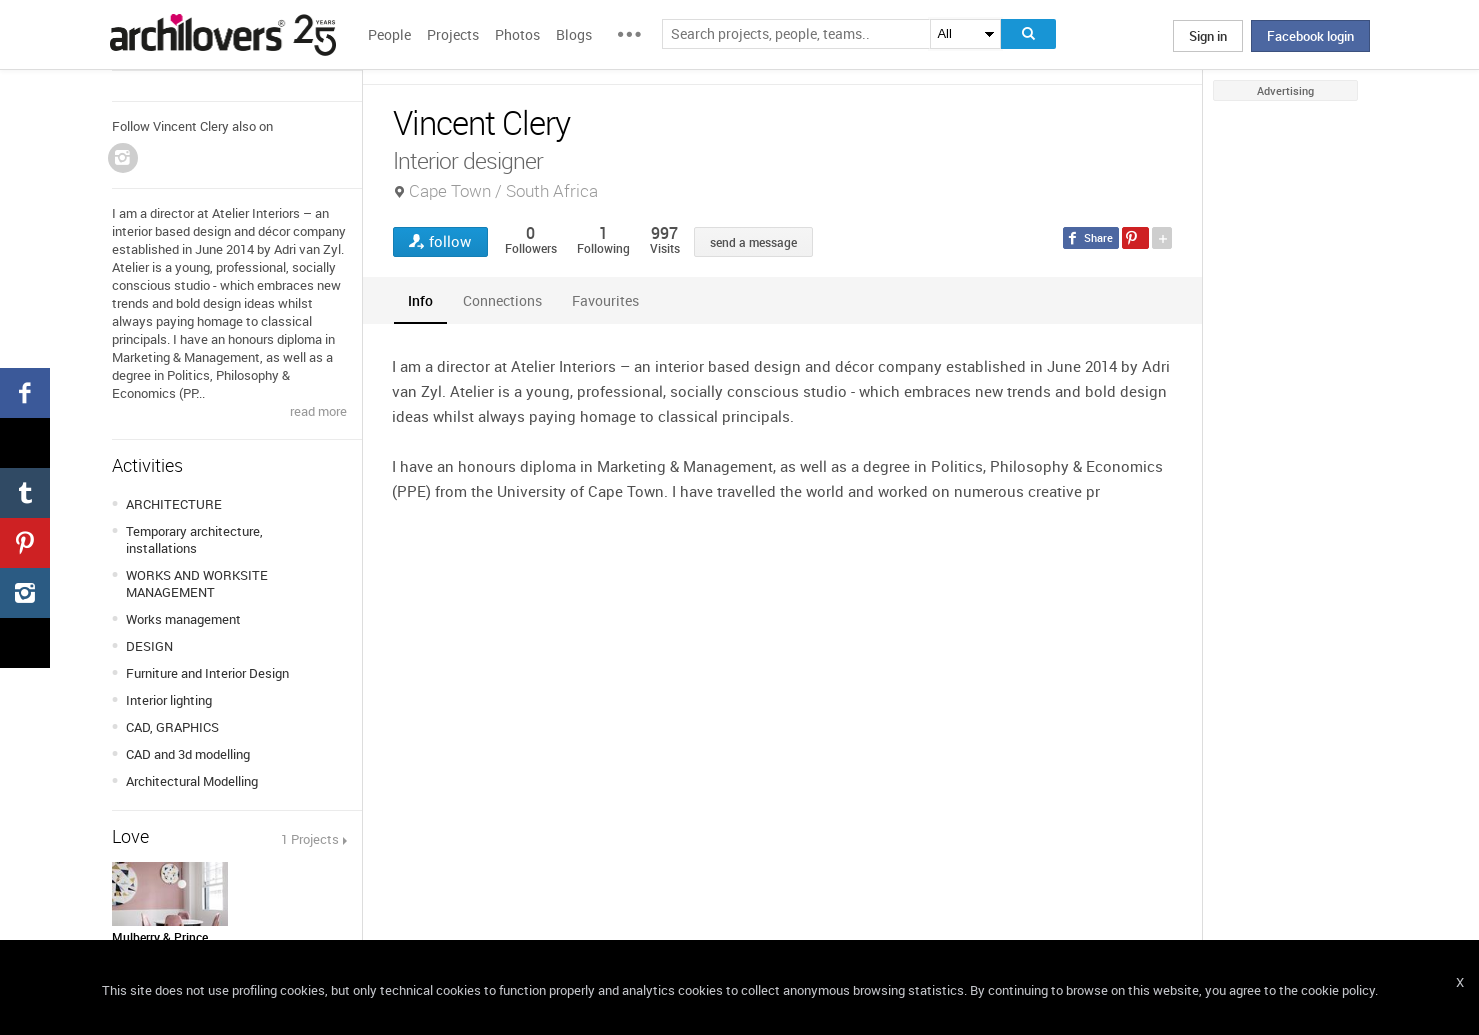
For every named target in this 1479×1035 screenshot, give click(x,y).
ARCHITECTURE (174, 504)
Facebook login (1310, 36)
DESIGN (149, 646)
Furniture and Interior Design (207, 673)
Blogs (574, 34)
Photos (517, 34)
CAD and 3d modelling (188, 754)
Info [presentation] (420, 300)
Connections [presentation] (502, 300)
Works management (183, 619)
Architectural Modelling (192, 781)
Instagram (123, 158)
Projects (453, 34)
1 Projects (310, 839)
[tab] (420, 300)
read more (318, 411)
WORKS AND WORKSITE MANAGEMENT (197, 583)
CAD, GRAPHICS (172, 727)
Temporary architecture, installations (194, 539)
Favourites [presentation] (605, 300)
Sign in (1208, 36)
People (389, 34)
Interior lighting (169, 700)
